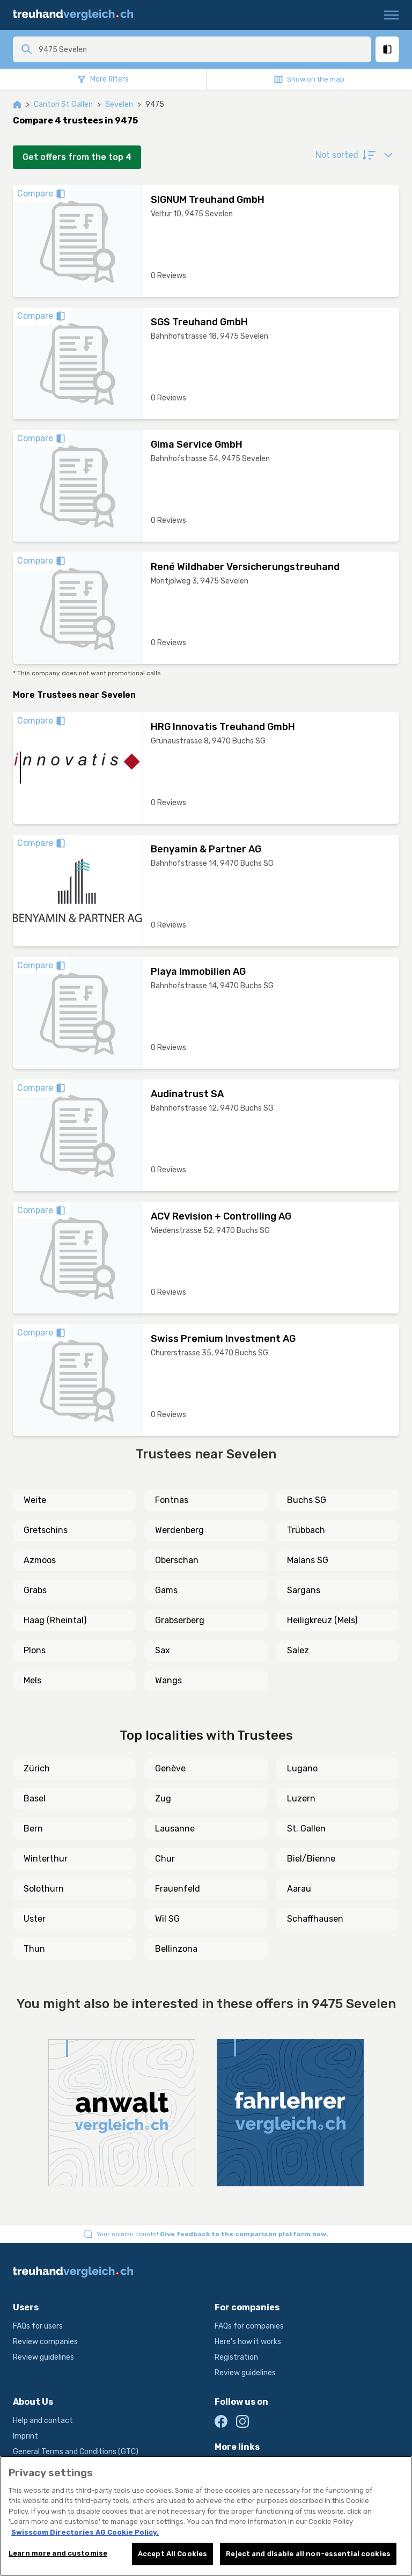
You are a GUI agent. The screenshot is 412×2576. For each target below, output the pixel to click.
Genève (170, 1768)
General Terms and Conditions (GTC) (75, 2451)
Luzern (301, 1798)
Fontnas (171, 1500)
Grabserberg (179, 1620)
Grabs (35, 1590)
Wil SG (167, 1919)
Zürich (37, 1768)
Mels (32, 1680)
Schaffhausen (315, 1919)
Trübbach (306, 1530)
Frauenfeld (177, 1889)
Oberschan (176, 1560)
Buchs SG (306, 1500)
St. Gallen (306, 1828)
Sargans (303, 1590)
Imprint (25, 2436)
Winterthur (46, 1858)
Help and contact (43, 2420)
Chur (165, 1858)
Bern (33, 1828)
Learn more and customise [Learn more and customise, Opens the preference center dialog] (58, 2553)
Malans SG (307, 1560)
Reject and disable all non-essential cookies (308, 2554)
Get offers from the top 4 (77, 157)
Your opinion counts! (212, 2234)
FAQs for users (38, 2326)
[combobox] (201, 49)
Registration (236, 2357)
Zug (163, 1798)
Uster (35, 1919)
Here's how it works (248, 2341)
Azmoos (40, 1560)
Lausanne (175, 1828)
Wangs (168, 1680)
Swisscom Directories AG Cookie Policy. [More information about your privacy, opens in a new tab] (85, 2532)
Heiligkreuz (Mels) (322, 1620)
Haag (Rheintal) (55, 1620)
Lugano (302, 1768)
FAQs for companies (249, 2326)
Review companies (45, 2341)
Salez (298, 1650)
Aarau (299, 1889)
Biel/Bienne (311, 1858)
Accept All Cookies (172, 2554)
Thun (34, 1949)
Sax (162, 1650)
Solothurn (44, 1889)
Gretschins (46, 1530)
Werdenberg (179, 1530)
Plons (35, 1650)
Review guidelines (43, 2357)
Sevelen (119, 104)
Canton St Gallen (63, 104)
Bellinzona (176, 1949)
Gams (166, 1590)
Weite (35, 1500)
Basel (35, 1798)
